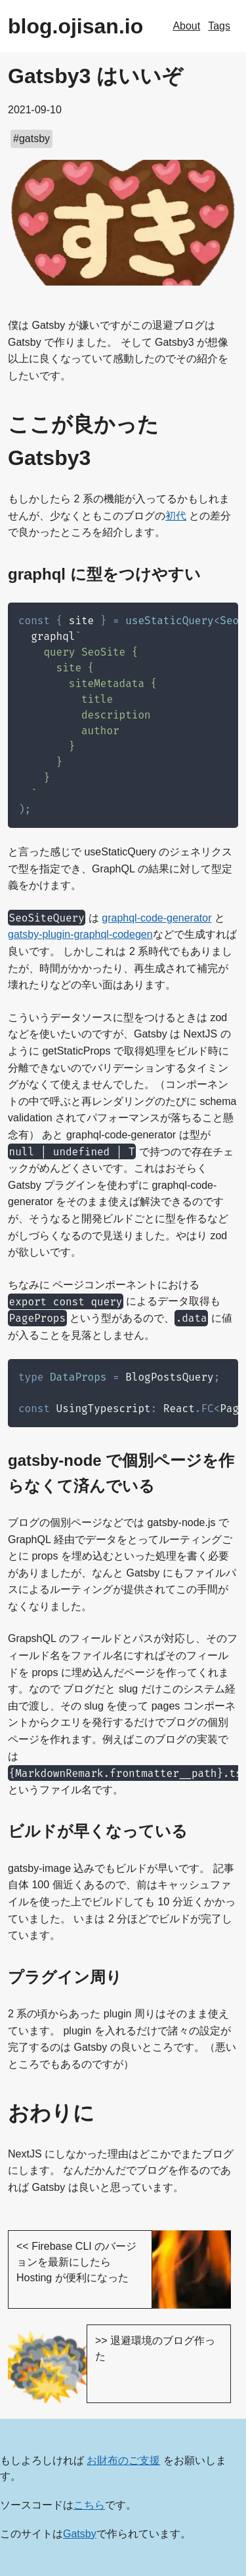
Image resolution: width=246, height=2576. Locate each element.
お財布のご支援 (123, 2460)
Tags (219, 25)
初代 (175, 515)
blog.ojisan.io (75, 26)
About (186, 25)
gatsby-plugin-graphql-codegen (80, 934)
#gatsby (31, 138)
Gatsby (79, 2533)
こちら (89, 2505)
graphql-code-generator (156, 918)
